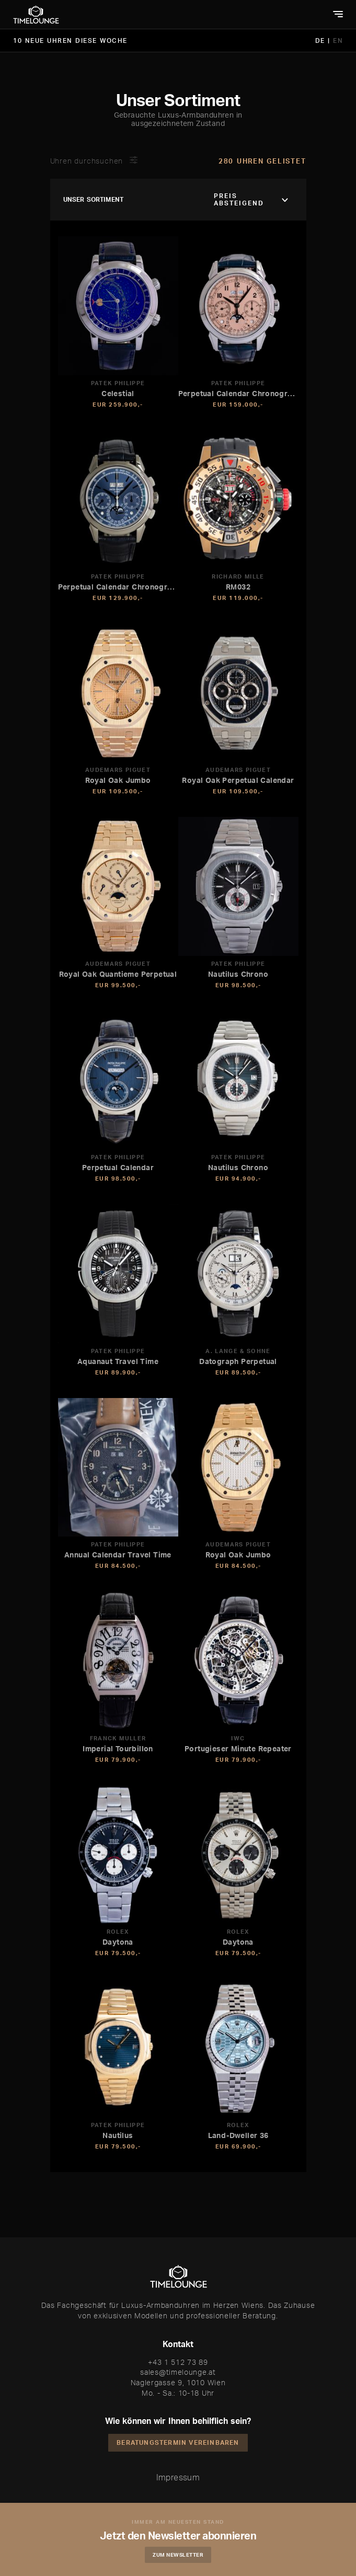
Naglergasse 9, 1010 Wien (178, 2382)
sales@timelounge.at (177, 2371)
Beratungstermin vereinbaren (178, 2442)
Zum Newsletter (178, 2554)
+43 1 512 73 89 (178, 2362)
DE (321, 40)
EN (338, 40)
